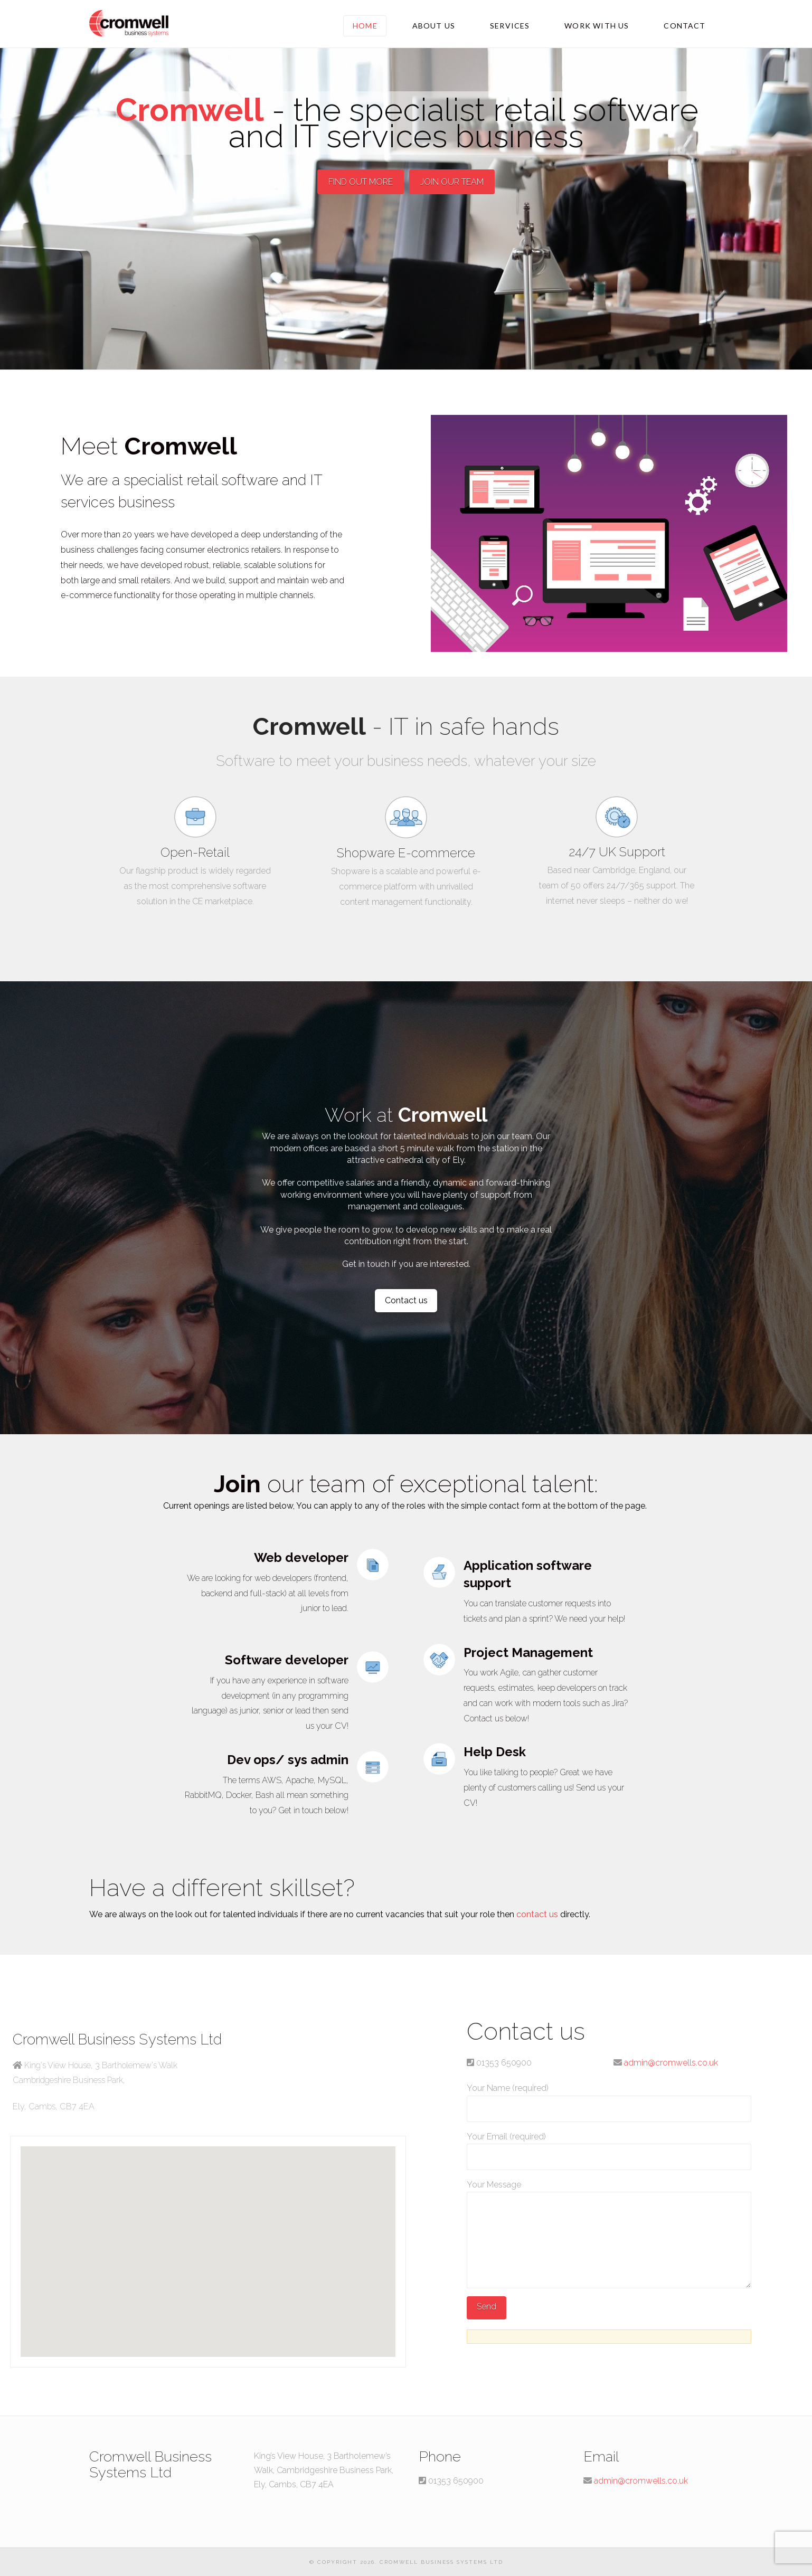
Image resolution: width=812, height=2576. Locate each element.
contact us (537, 1914)
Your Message (609, 2192)
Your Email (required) (609, 2148)
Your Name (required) (609, 2099)
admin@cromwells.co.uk (671, 2063)
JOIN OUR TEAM (452, 182)
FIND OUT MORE (360, 182)
